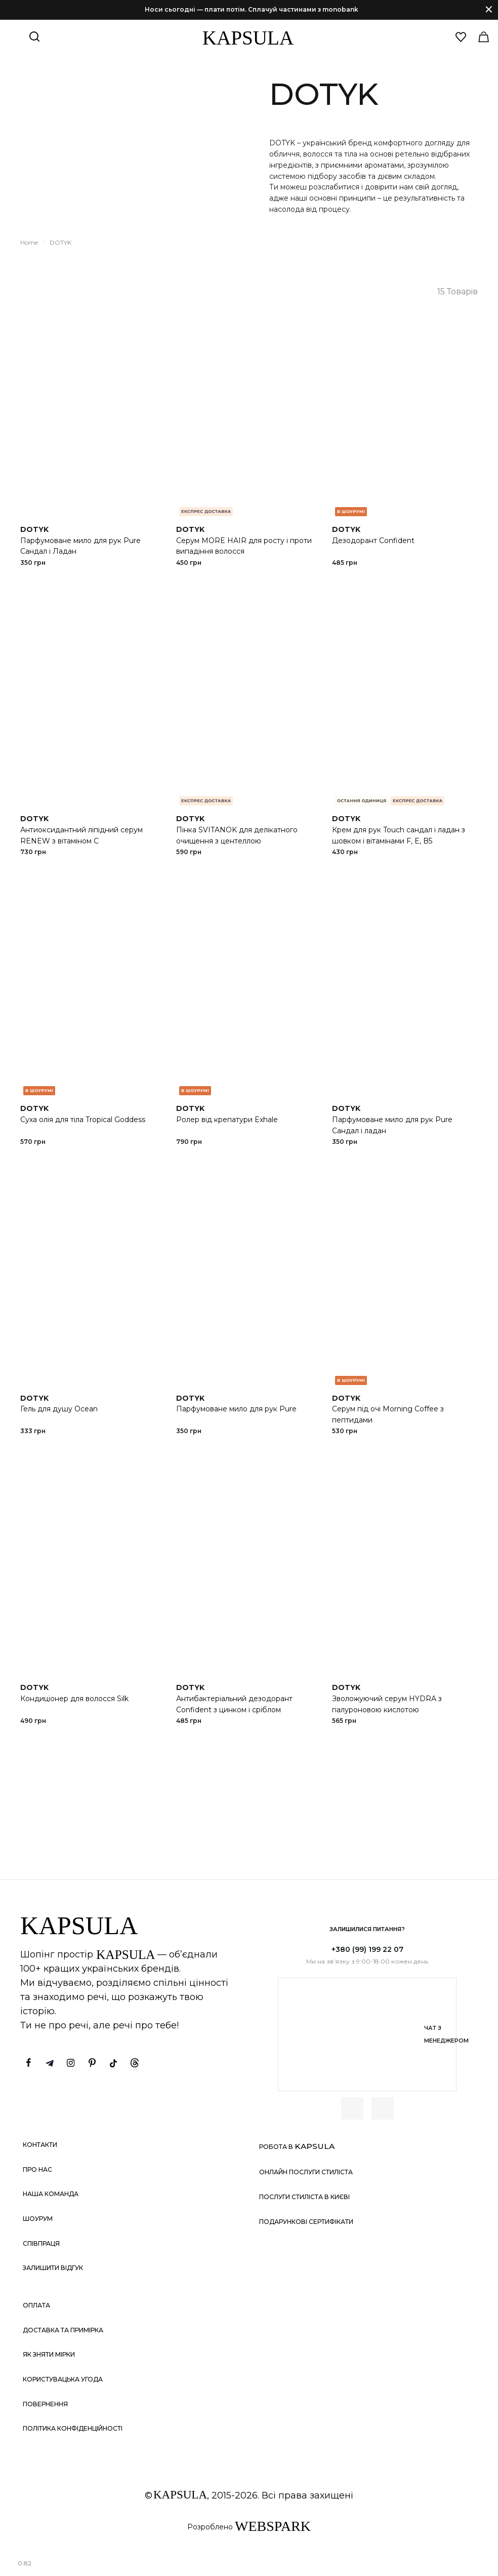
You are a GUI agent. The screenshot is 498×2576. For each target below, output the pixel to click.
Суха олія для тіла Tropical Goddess (82, 1119)
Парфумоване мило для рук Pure (236, 1408)
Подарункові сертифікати (306, 2221)
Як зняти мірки (49, 2354)
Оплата (36, 2305)
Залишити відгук (53, 2268)
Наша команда (50, 2194)
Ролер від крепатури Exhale (227, 1119)
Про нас (37, 2169)
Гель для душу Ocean (59, 1408)
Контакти (40, 2144)
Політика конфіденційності (72, 2428)
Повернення (45, 2404)
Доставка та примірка (63, 2330)
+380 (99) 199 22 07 (367, 1949)
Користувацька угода (63, 2379)
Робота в (297, 2146)
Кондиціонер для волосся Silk (74, 1698)
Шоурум (38, 2218)
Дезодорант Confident (373, 540)
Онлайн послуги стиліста (306, 2172)
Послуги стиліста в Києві (304, 2197)
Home (29, 242)
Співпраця (41, 2243)
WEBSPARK (273, 2526)
